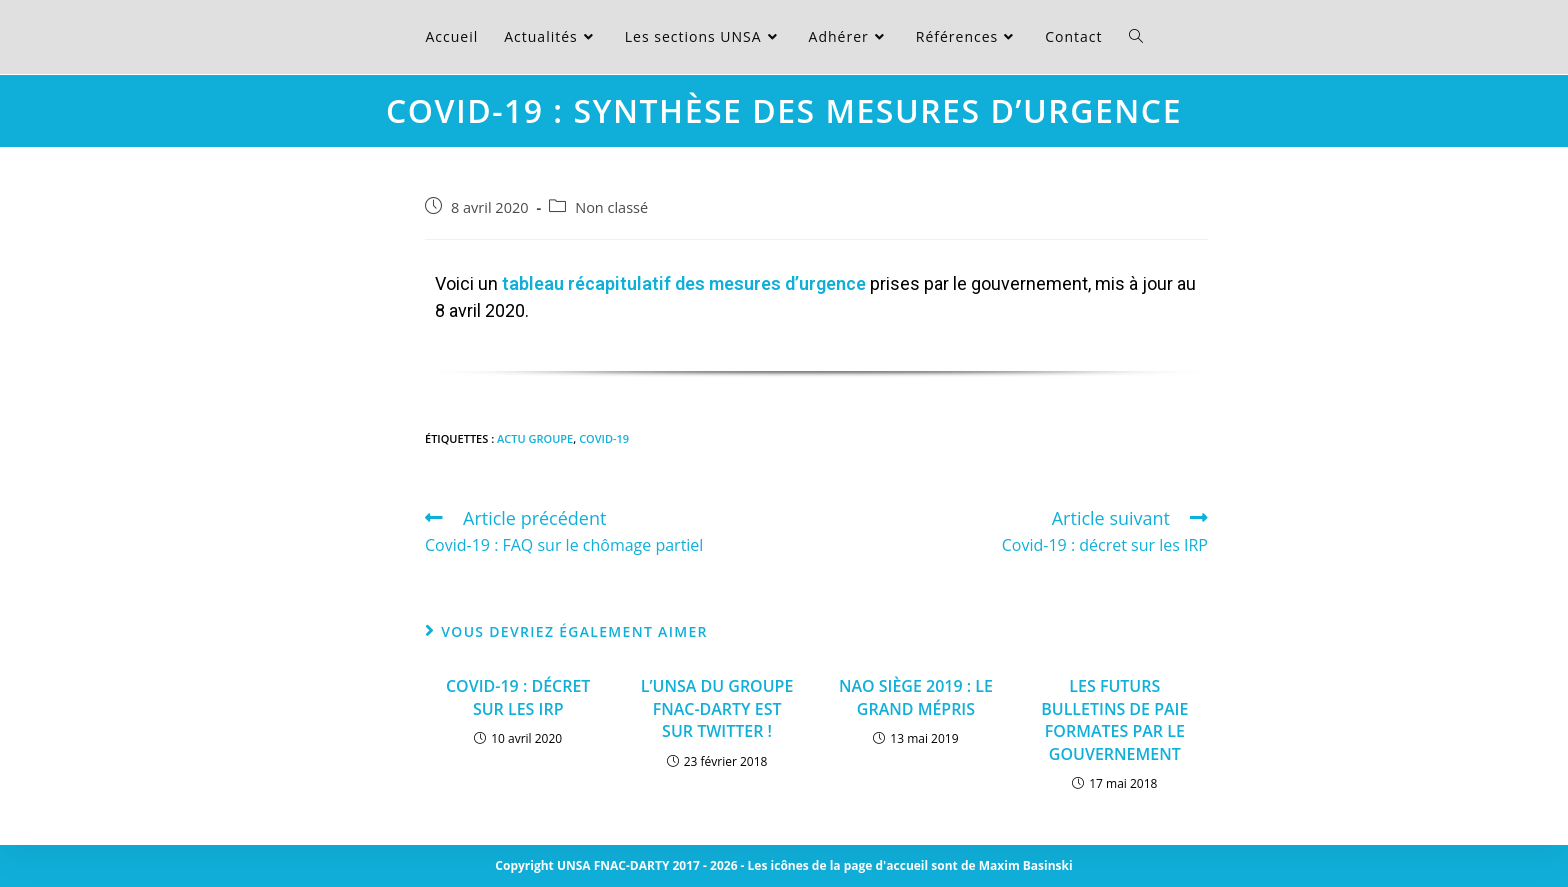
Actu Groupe (535, 438)
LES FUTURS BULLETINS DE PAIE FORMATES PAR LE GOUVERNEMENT (1114, 719)
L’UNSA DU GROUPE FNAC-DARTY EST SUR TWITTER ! (717, 708)
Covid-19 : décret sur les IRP (518, 697)
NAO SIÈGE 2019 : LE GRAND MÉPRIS (916, 697)
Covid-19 (604, 438)
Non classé (611, 207)
